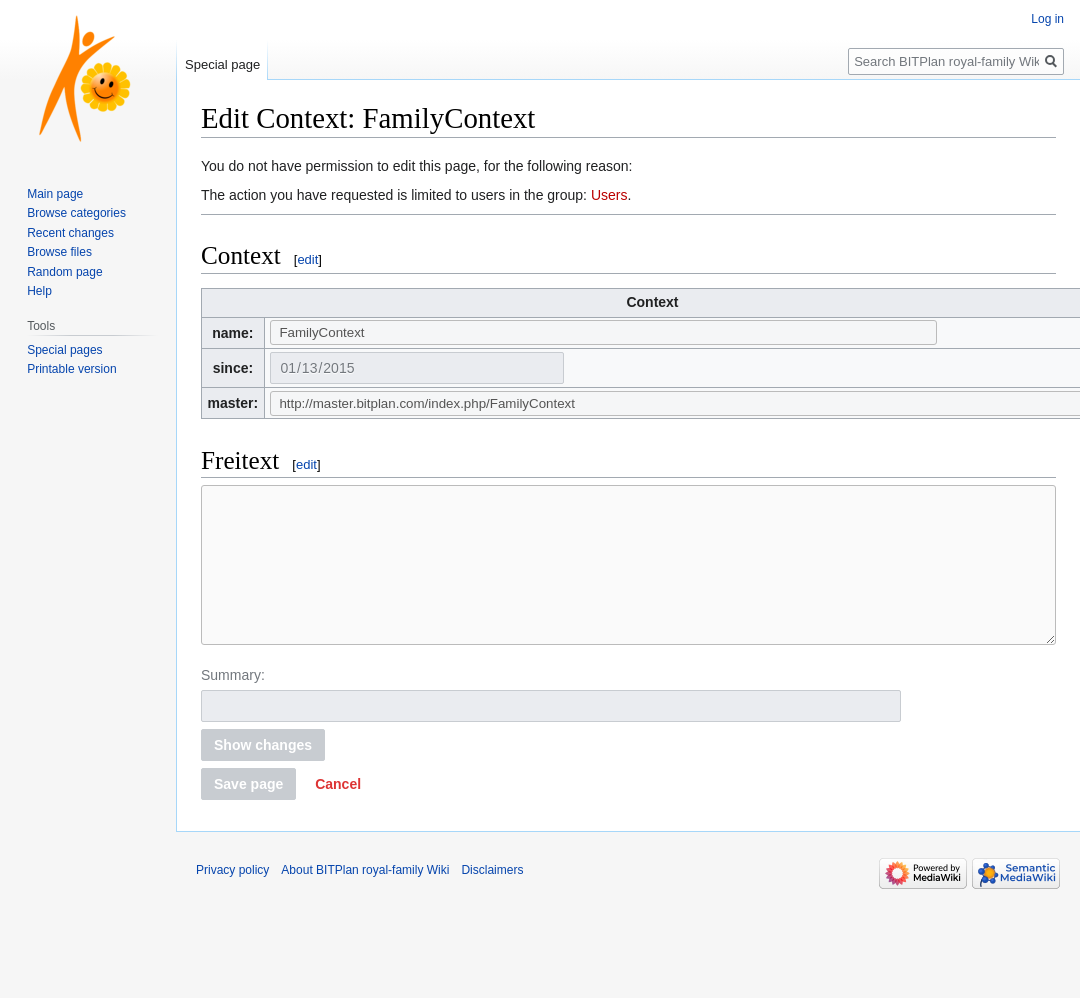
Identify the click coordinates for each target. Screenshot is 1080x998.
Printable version (71, 369)
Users (609, 195)
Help (39, 291)
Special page (222, 64)
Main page (55, 194)
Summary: (233, 705)
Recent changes (70, 233)
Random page (64, 272)
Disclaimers (492, 900)
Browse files (59, 252)
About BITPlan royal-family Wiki (365, 900)
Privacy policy (232, 900)
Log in (1047, 19)
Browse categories (76, 213)
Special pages (64, 350)
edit (307, 259)
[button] (338, 814)
